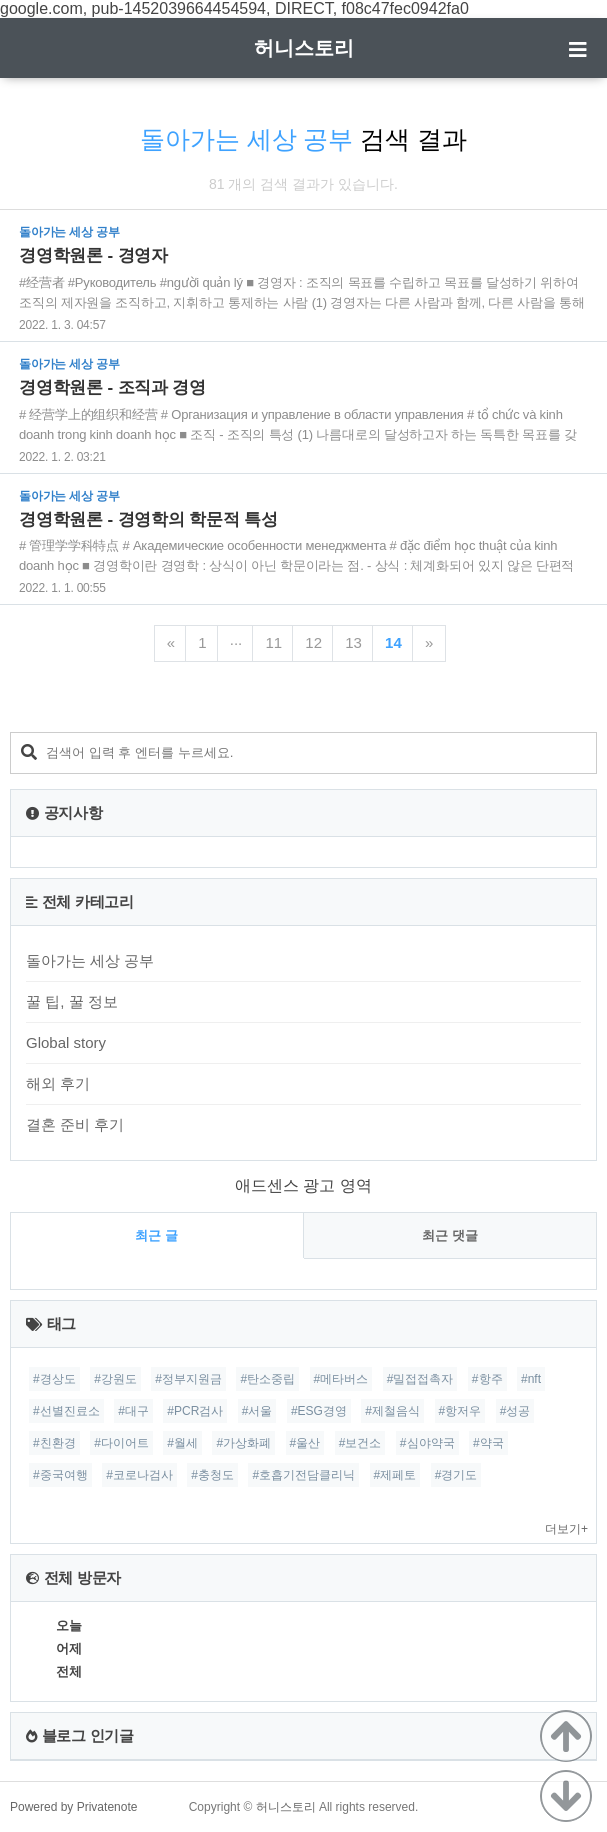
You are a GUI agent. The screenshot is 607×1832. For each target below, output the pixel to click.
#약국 (488, 1443)
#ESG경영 (319, 1411)
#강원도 (115, 1379)
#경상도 (54, 1379)
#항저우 (460, 1411)
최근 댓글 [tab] (450, 1235)
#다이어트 (121, 1443)
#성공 (515, 1411)
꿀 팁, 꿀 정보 (72, 1001)
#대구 (133, 1411)
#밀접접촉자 (420, 1379)
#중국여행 (60, 1475)
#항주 (487, 1379)
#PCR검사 (195, 1411)
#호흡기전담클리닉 (303, 1475)
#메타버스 (341, 1379)
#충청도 (212, 1475)
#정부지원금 (188, 1379)
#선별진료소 (66, 1411)
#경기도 (456, 1475)
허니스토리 (304, 48)
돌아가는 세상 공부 (90, 960)
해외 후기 (58, 1083)
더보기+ (566, 1529)
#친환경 (54, 1443)
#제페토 (395, 1475)
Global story (66, 1042)
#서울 (257, 1411)
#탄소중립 (267, 1379)
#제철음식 (392, 1411)
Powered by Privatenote (73, 1807)
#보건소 (360, 1443)
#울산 (305, 1443)
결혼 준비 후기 (75, 1124)
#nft (531, 1379)
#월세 (182, 1443)
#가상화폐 (243, 1443)
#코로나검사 (139, 1475)
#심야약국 (427, 1443)
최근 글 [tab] (156, 1235)
